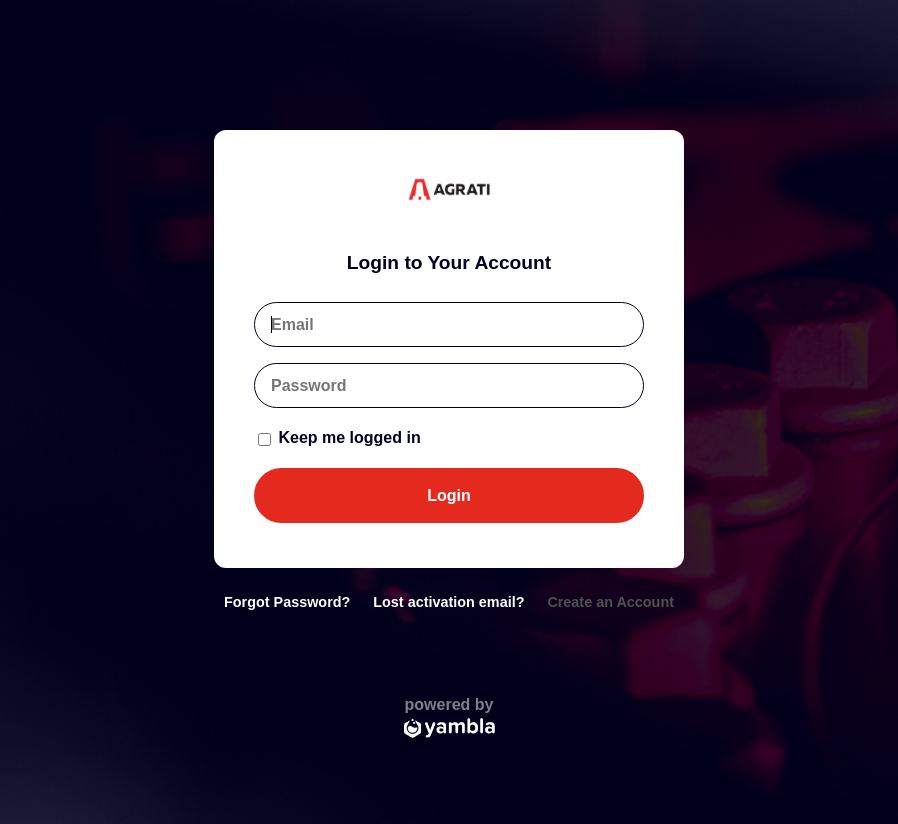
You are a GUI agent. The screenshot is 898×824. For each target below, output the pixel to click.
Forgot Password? (287, 602)
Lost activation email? (448, 602)
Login (449, 495)
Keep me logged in (339, 437)
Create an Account (610, 602)
